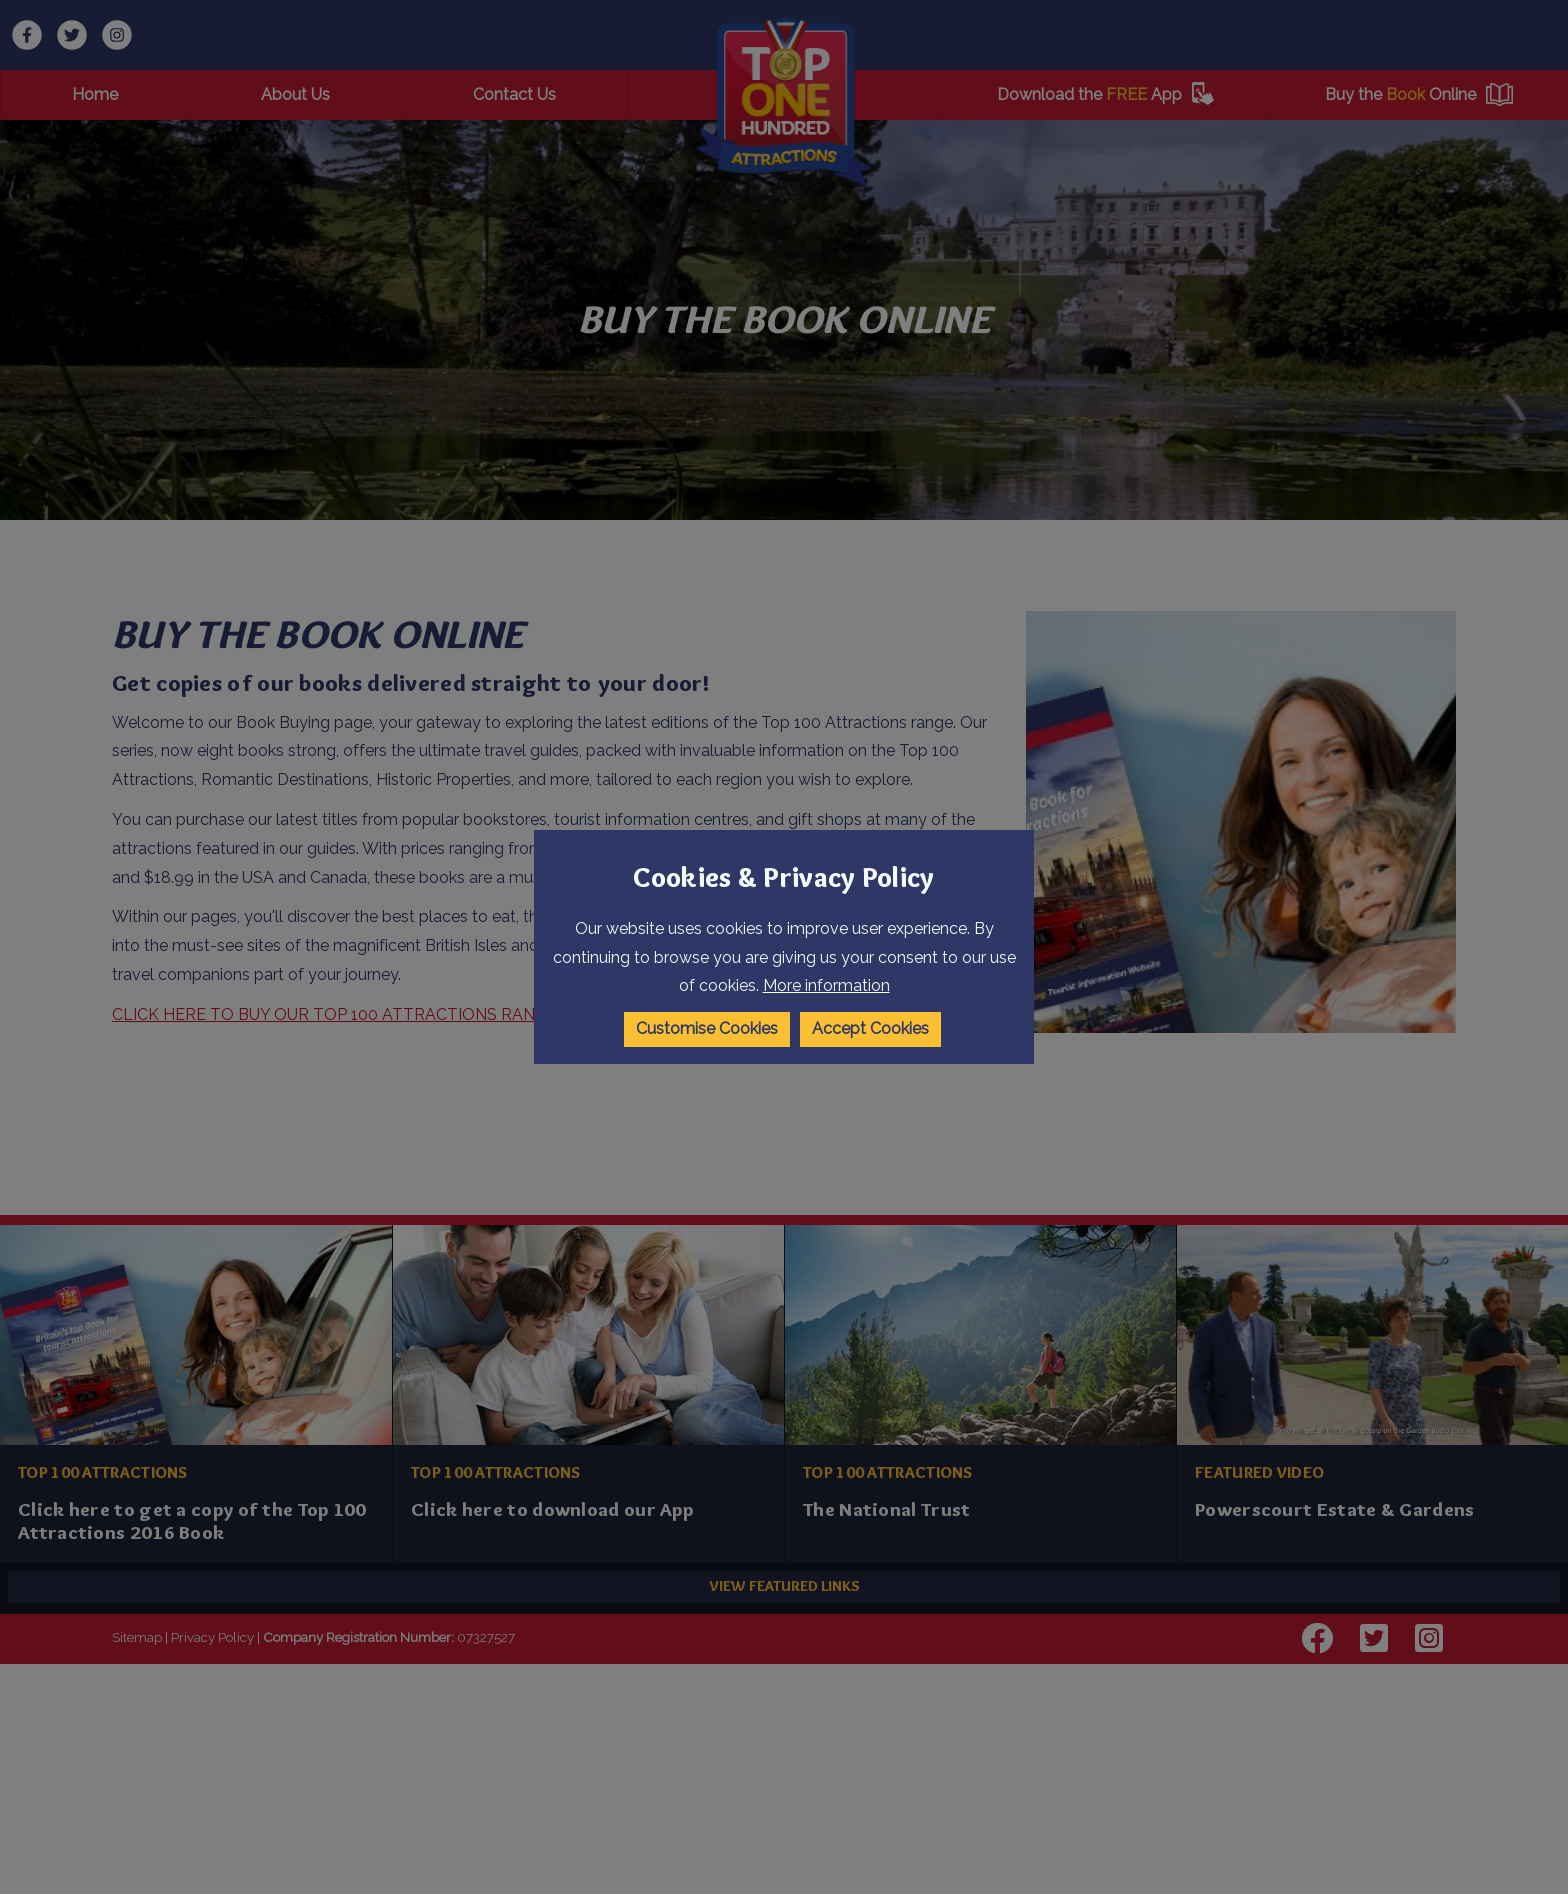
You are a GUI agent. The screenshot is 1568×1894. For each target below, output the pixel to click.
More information (826, 986)
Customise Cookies (706, 1028)
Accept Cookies (871, 1028)
